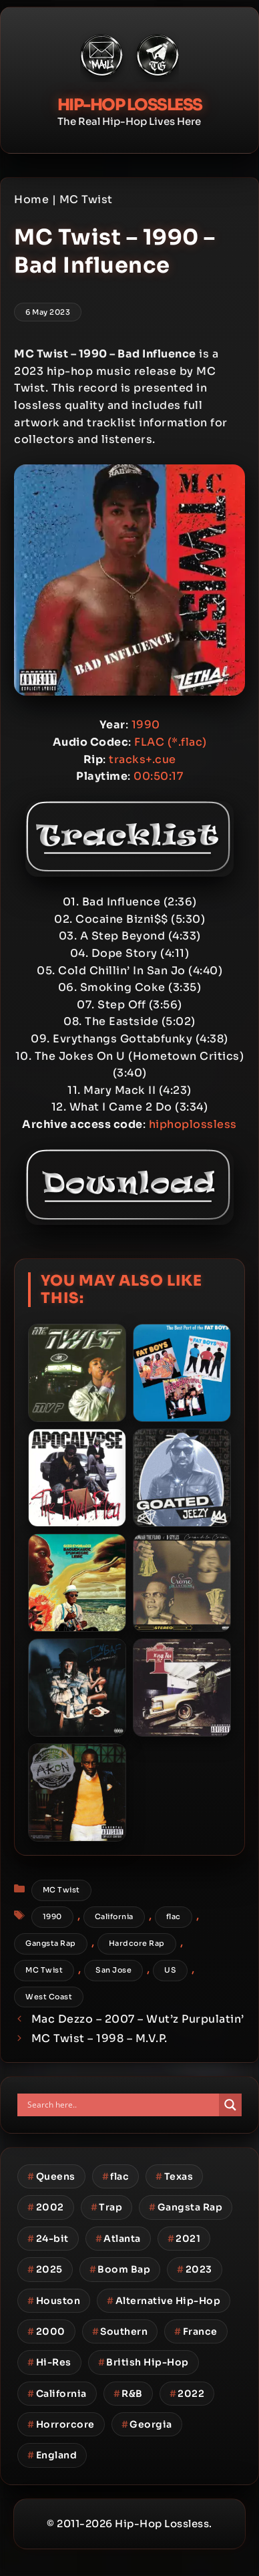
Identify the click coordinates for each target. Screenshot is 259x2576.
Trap (107, 2207)
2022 (187, 2394)
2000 (46, 2331)
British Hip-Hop (143, 2362)
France (196, 2331)
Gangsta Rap (50, 1943)
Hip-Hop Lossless (129, 105)
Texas (174, 2176)
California (114, 1916)
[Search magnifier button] (230, 2105)
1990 (52, 1916)
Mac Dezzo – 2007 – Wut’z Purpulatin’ (137, 2019)
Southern (120, 2331)
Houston (53, 2301)
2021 (184, 2239)
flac (173, 1916)
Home (31, 199)
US (170, 1970)
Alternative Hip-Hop (163, 2301)
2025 (45, 2269)
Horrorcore (61, 2424)
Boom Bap (120, 2269)
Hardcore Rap (137, 1943)
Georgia (146, 2424)
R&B (128, 2394)
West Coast (48, 1996)
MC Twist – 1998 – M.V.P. (99, 2038)
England (52, 2455)
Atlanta (118, 2239)
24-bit (48, 2239)
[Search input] (121, 2105)
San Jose (113, 1970)
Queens (51, 2176)
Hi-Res (49, 2362)
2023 (194, 2269)
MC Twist (86, 199)
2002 (45, 2207)
